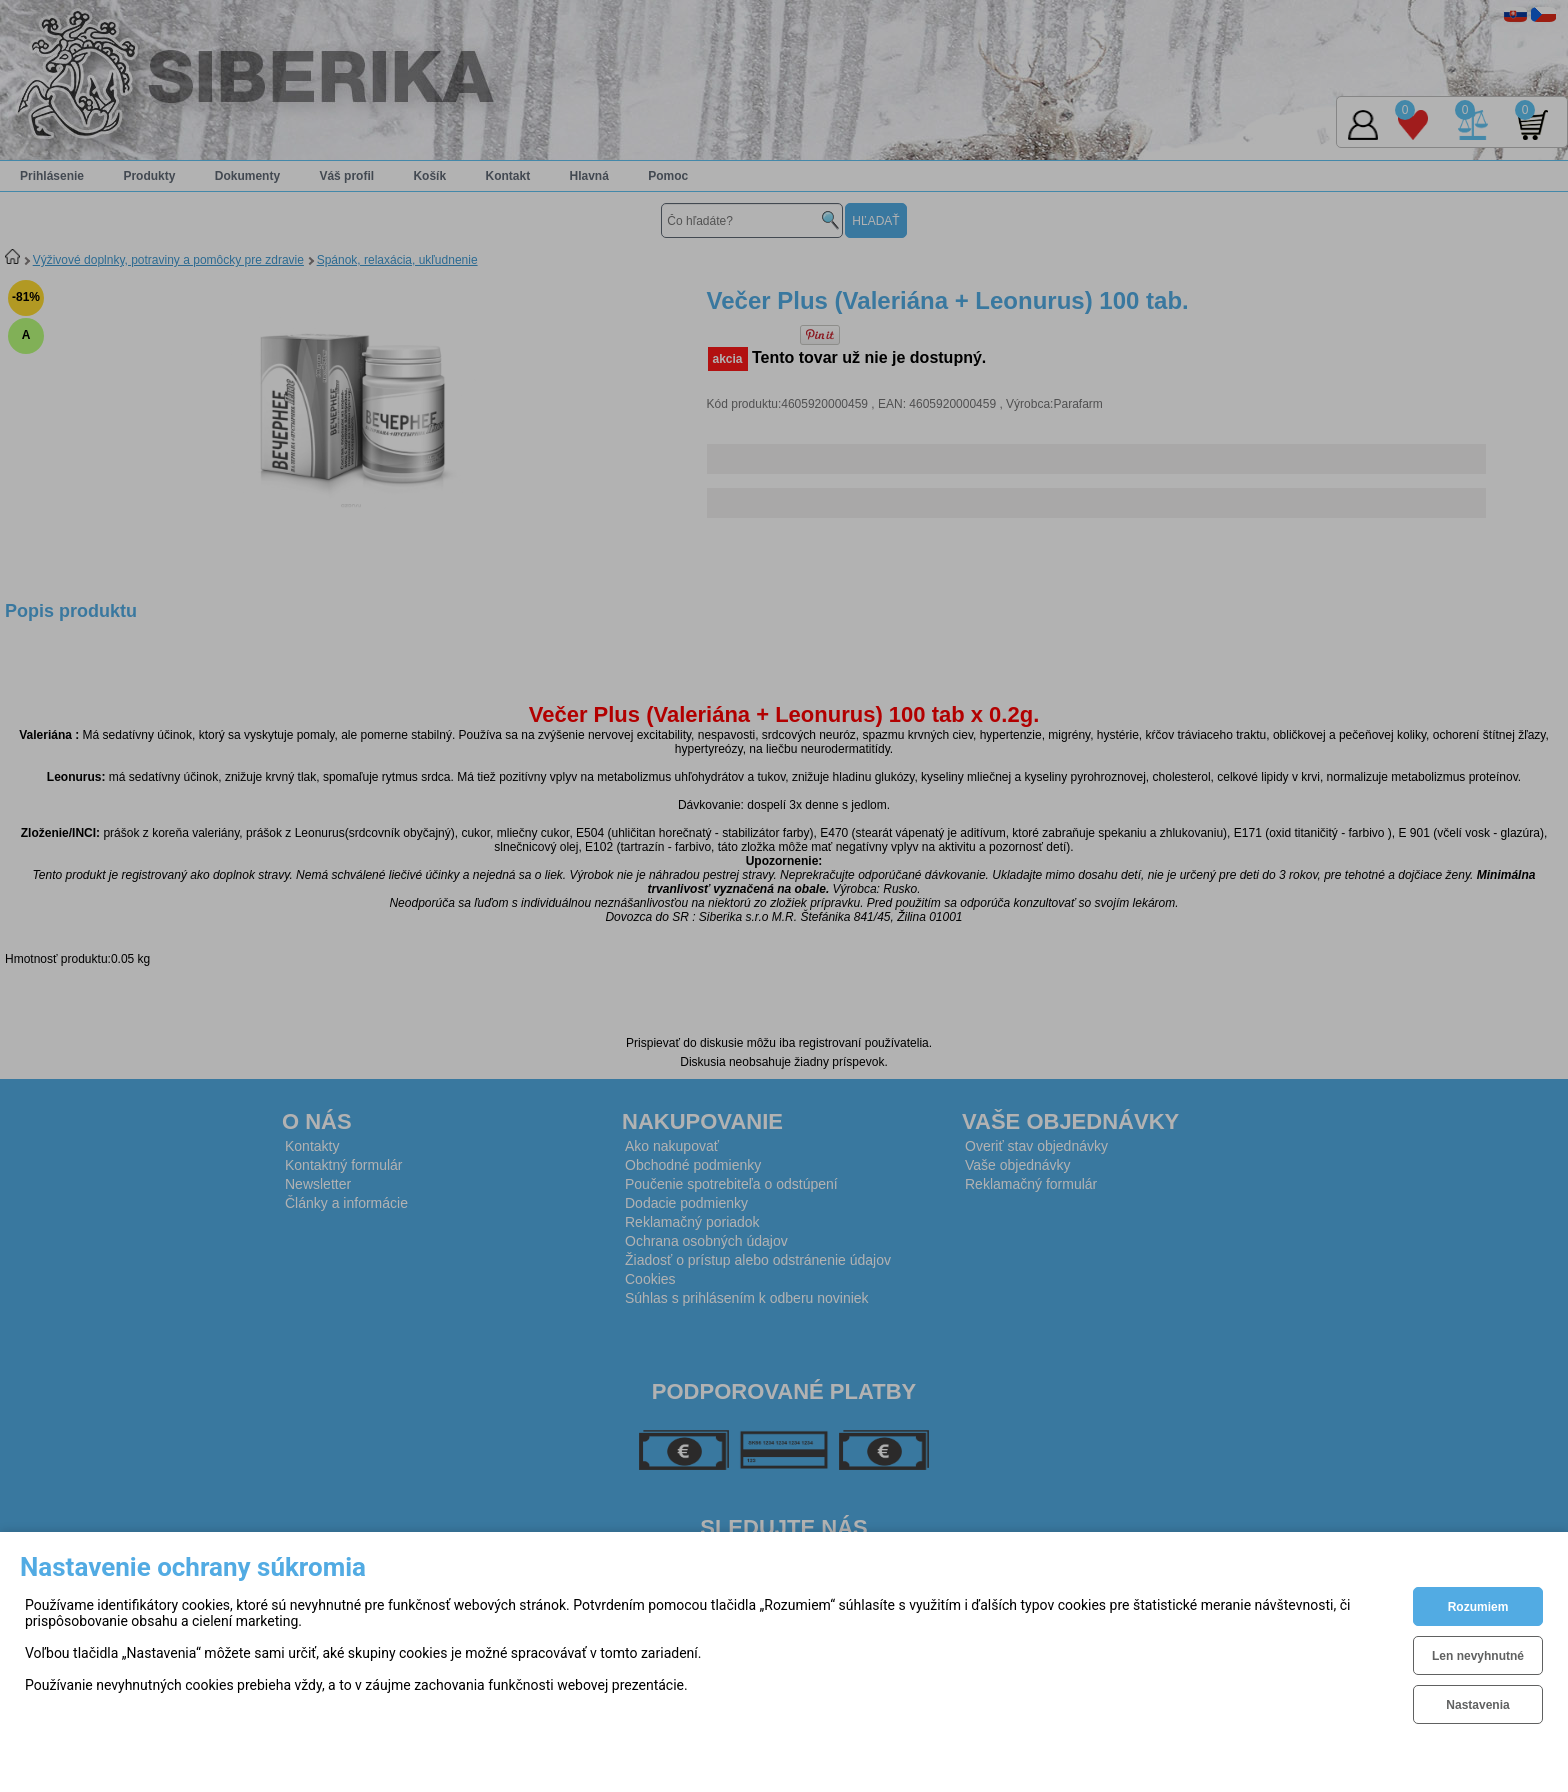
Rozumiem (1478, 1607)
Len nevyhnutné (1478, 1656)
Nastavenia (1477, 1705)
